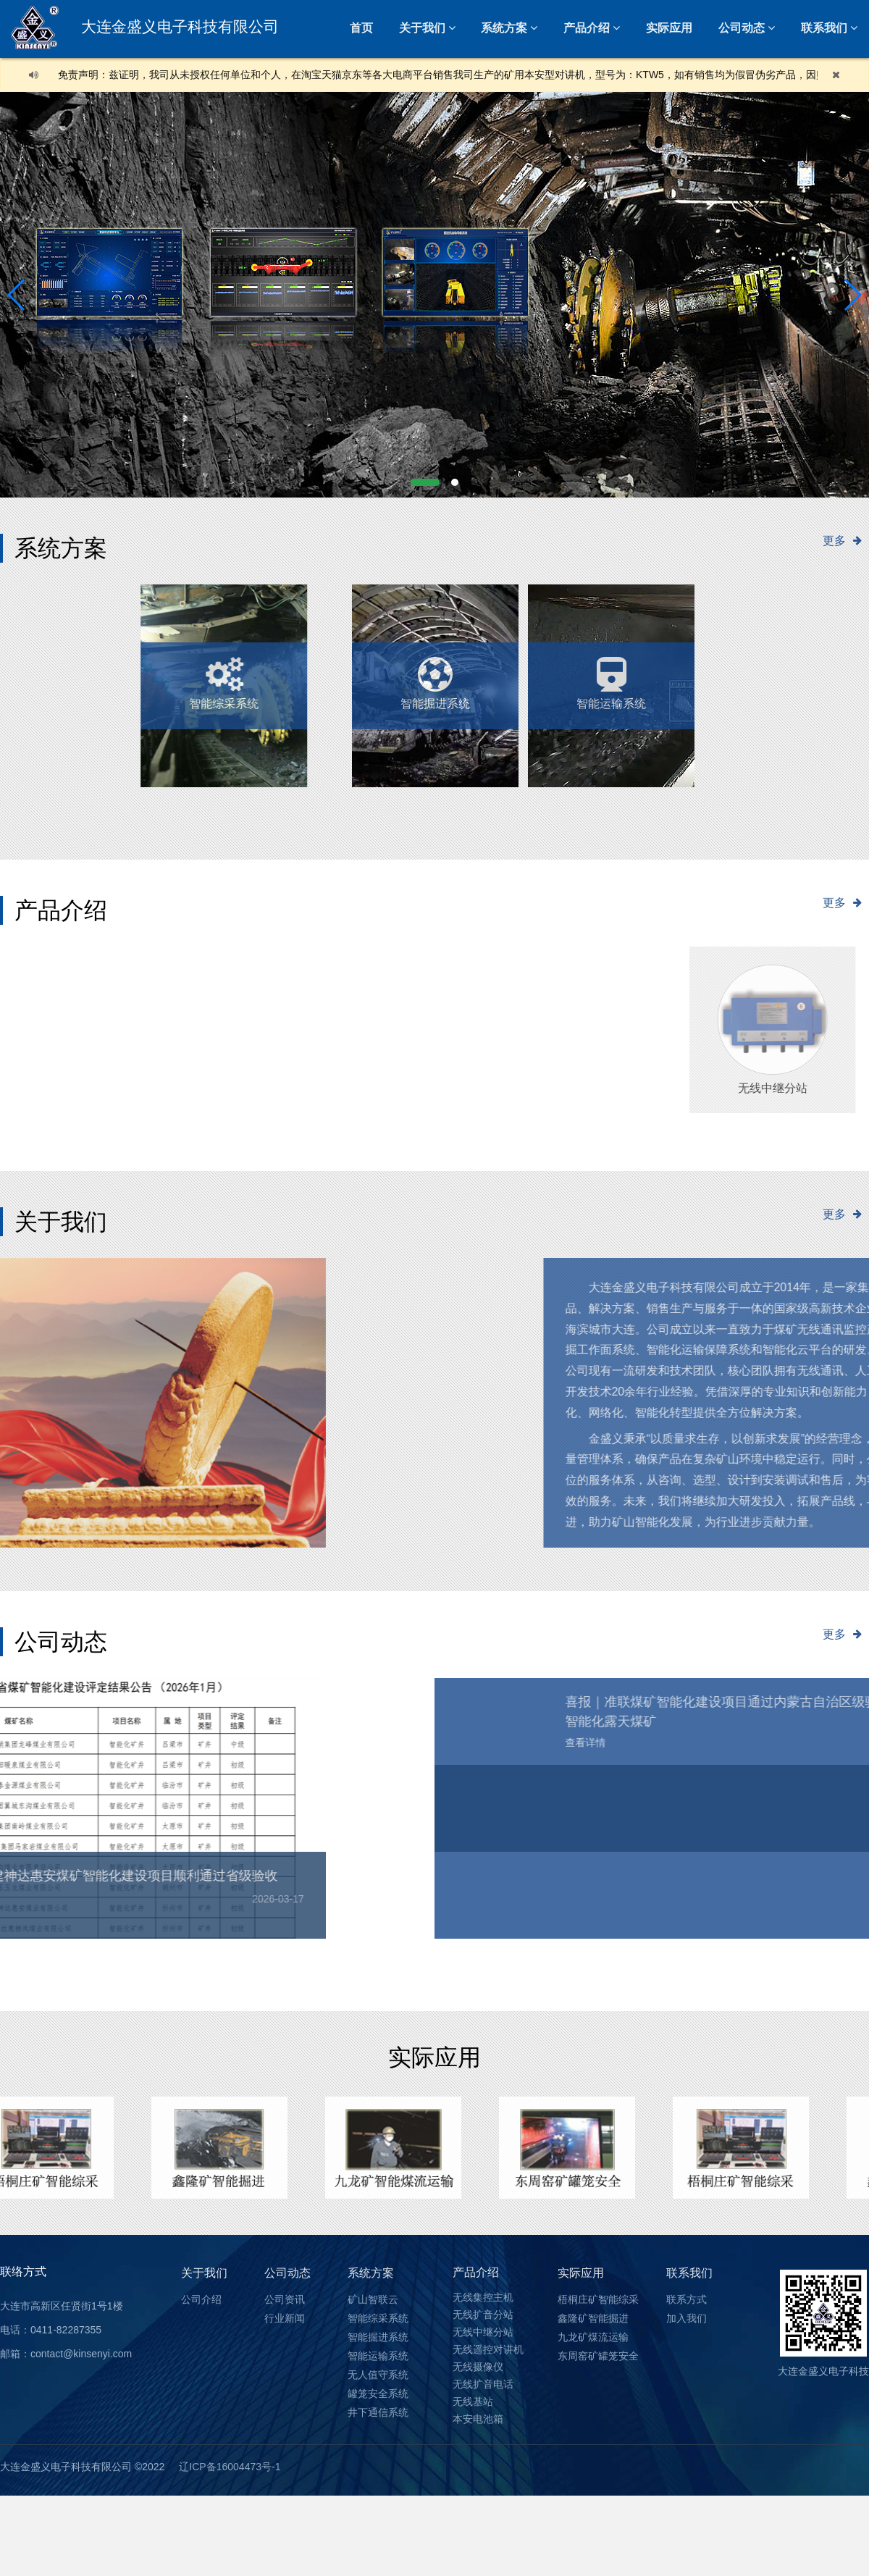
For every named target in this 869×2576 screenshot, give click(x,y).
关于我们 (422, 28)
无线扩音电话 (483, 2384)
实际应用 (669, 28)
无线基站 (473, 2401)
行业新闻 (284, 2318)
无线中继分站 (483, 2332)
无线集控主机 (483, 2297)
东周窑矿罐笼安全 (598, 2356)
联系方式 (686, 2299)
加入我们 (686, 2318)
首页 (361, 28)
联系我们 (689, 2273)
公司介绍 (201, 2299)
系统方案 (504, 28)
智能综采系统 (378, 2318)
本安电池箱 (478, 2419)
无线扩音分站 (483, 2314)
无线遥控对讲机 (488, 2349)
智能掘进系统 (378, 2337)
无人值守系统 (392, 676)
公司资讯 (284, 2299)
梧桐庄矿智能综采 (598, 2299)
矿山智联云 (373, 2299)
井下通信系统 (378, 2412)
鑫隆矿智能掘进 (593, 2318)
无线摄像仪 (478, 2366)
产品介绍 (586, 28)
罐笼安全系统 (378, 2393)
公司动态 (741, 28)
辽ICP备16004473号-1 (229, 2466)
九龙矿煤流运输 (593, 2337)
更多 (846, 540)
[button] (425, 482)
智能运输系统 (562, 676)
